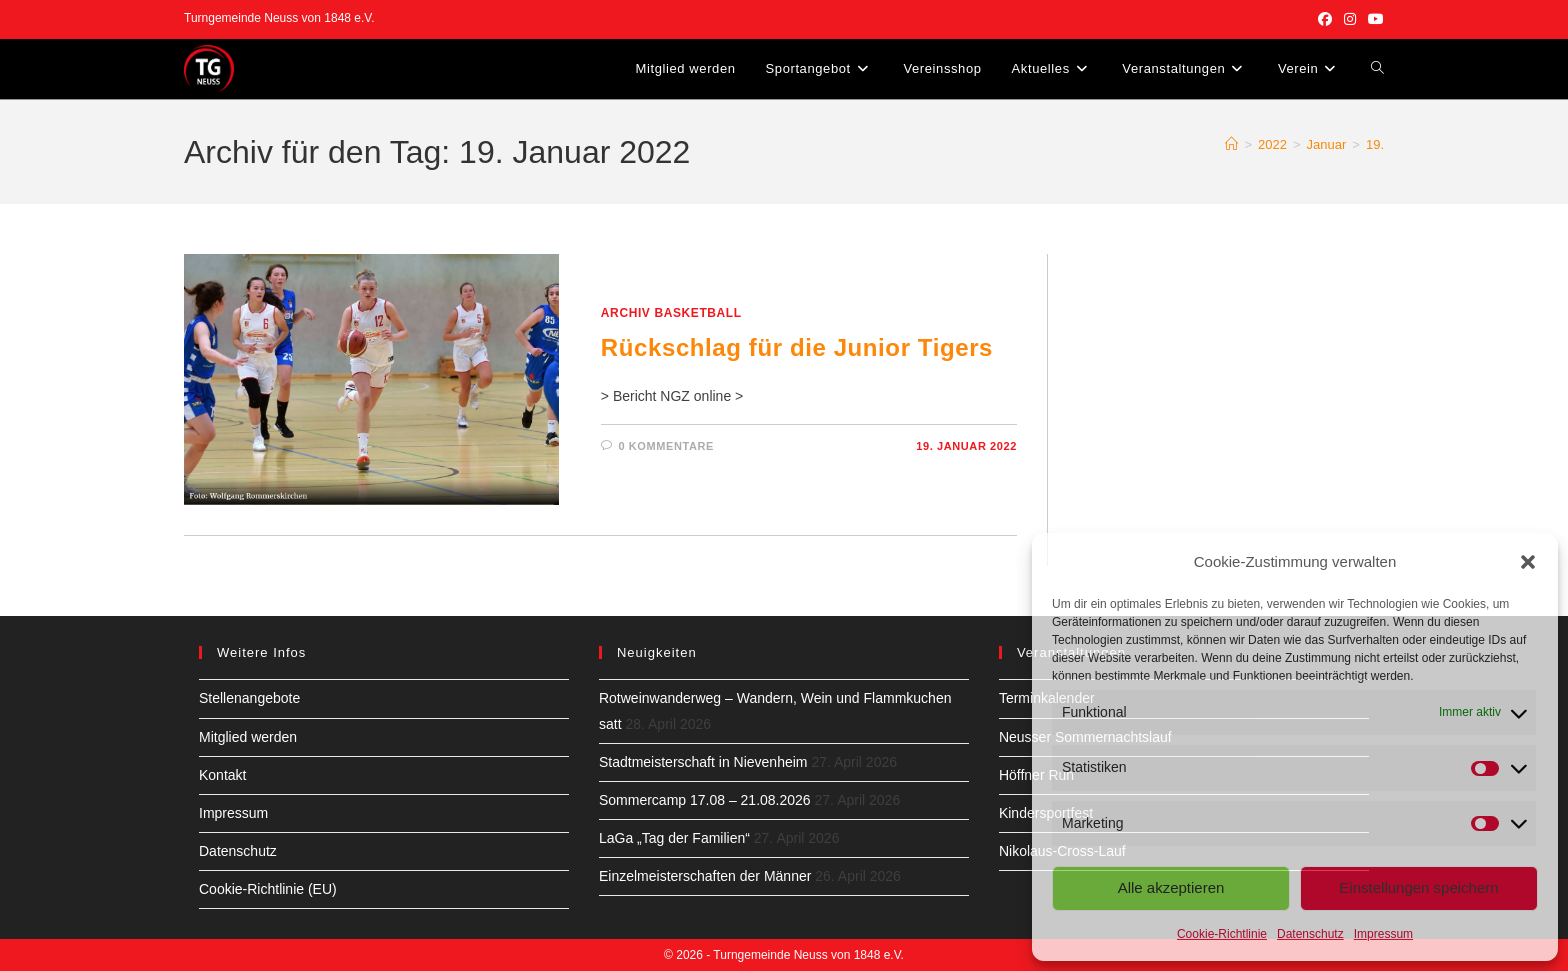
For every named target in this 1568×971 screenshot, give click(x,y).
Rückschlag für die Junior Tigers (797, 347)
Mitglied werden (248, 737)
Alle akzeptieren (1171, 887)
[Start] (1231, 144)
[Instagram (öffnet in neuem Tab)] (1350, 19)
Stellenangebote (249, 698)
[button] (1528, 562)
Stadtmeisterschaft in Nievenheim (703, 762)
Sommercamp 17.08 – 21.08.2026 (705, 800)
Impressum (1383, 934)
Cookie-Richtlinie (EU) (268, 889)
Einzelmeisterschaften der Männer (705, 876)
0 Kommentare (666, 446)
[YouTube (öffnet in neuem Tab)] (1373, 19)
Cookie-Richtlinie (1222, 934)
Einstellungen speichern (1418, 887)
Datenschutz (1310, 934)
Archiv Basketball (671, 313)
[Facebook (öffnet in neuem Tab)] (1325, 19)
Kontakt (222, 775)
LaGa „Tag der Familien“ (674, 838)
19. (1375, 144)
